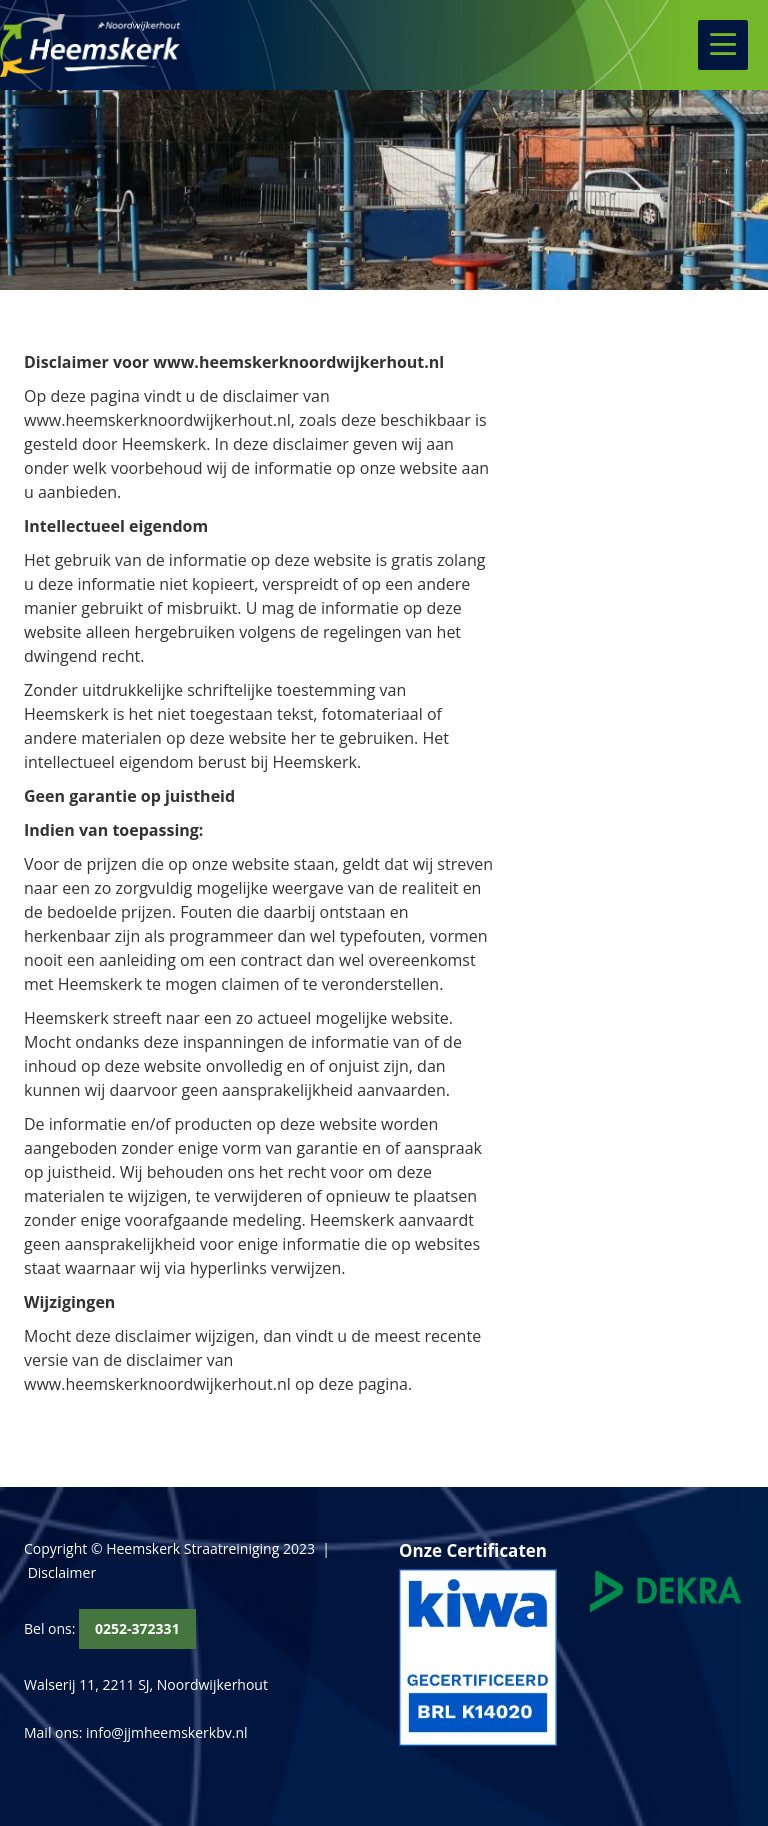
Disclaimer (62, 1572)
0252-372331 (137, 1628)
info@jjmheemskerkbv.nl (166, 1732)
